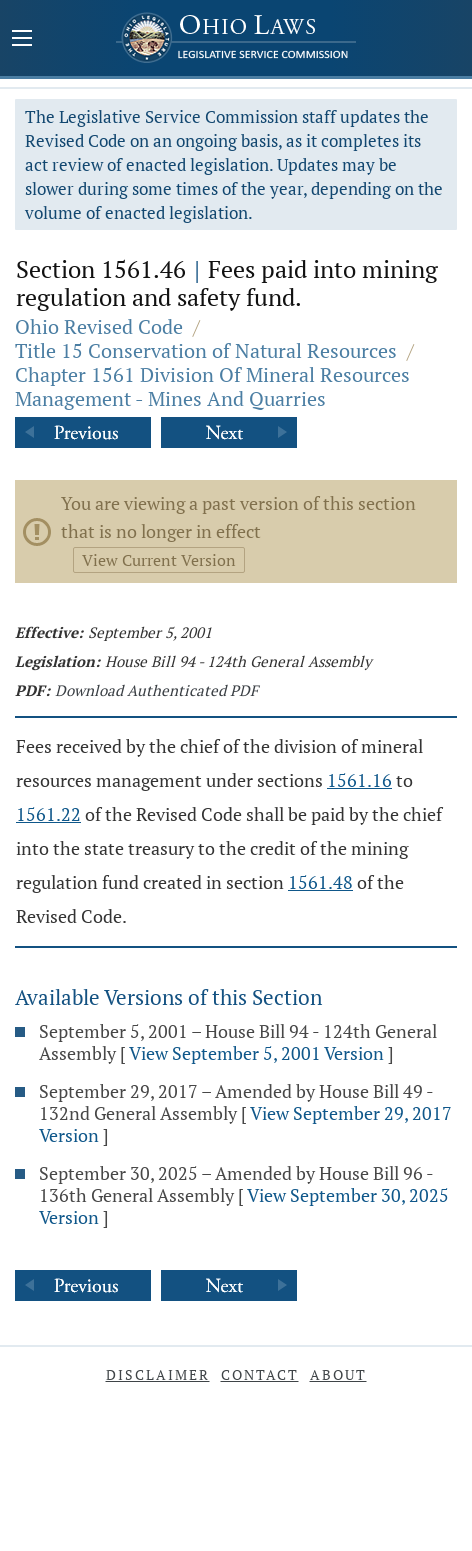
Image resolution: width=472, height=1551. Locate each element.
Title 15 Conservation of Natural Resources (206, 350)
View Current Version (159, 560)
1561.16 (359, 780)
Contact (260, 1374)
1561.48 (320, 882)
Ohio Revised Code (99, 326)
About (338, 1374)
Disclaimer (158, 1374)
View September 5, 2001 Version (256, 1053)
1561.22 (48, 814)
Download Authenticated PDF (156, 690)
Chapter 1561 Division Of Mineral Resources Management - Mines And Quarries (212, 386)
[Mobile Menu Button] (22, 40)
